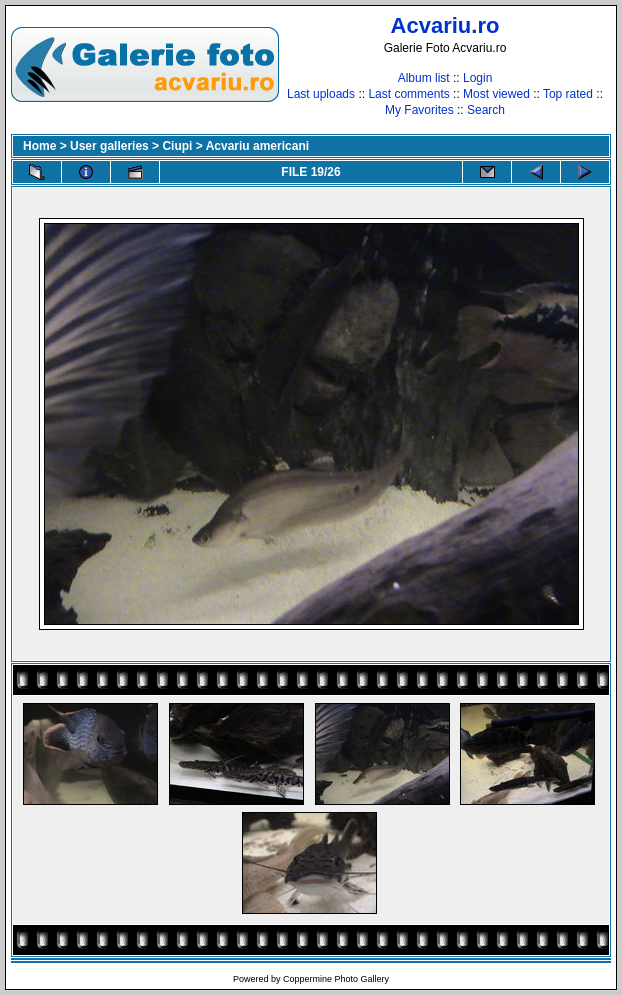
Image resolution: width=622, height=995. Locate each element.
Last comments (408, 94)
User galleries (109, 146)
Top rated (568, 94)
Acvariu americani (257, 146)
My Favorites (419, 110)
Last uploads (321, 94)
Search (486, 110)
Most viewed (496, 94)
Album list (424, 78)
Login (477, 78)
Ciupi (177, 146)
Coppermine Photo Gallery (336, 979)
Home (39, 146)
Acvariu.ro (445, 25)
